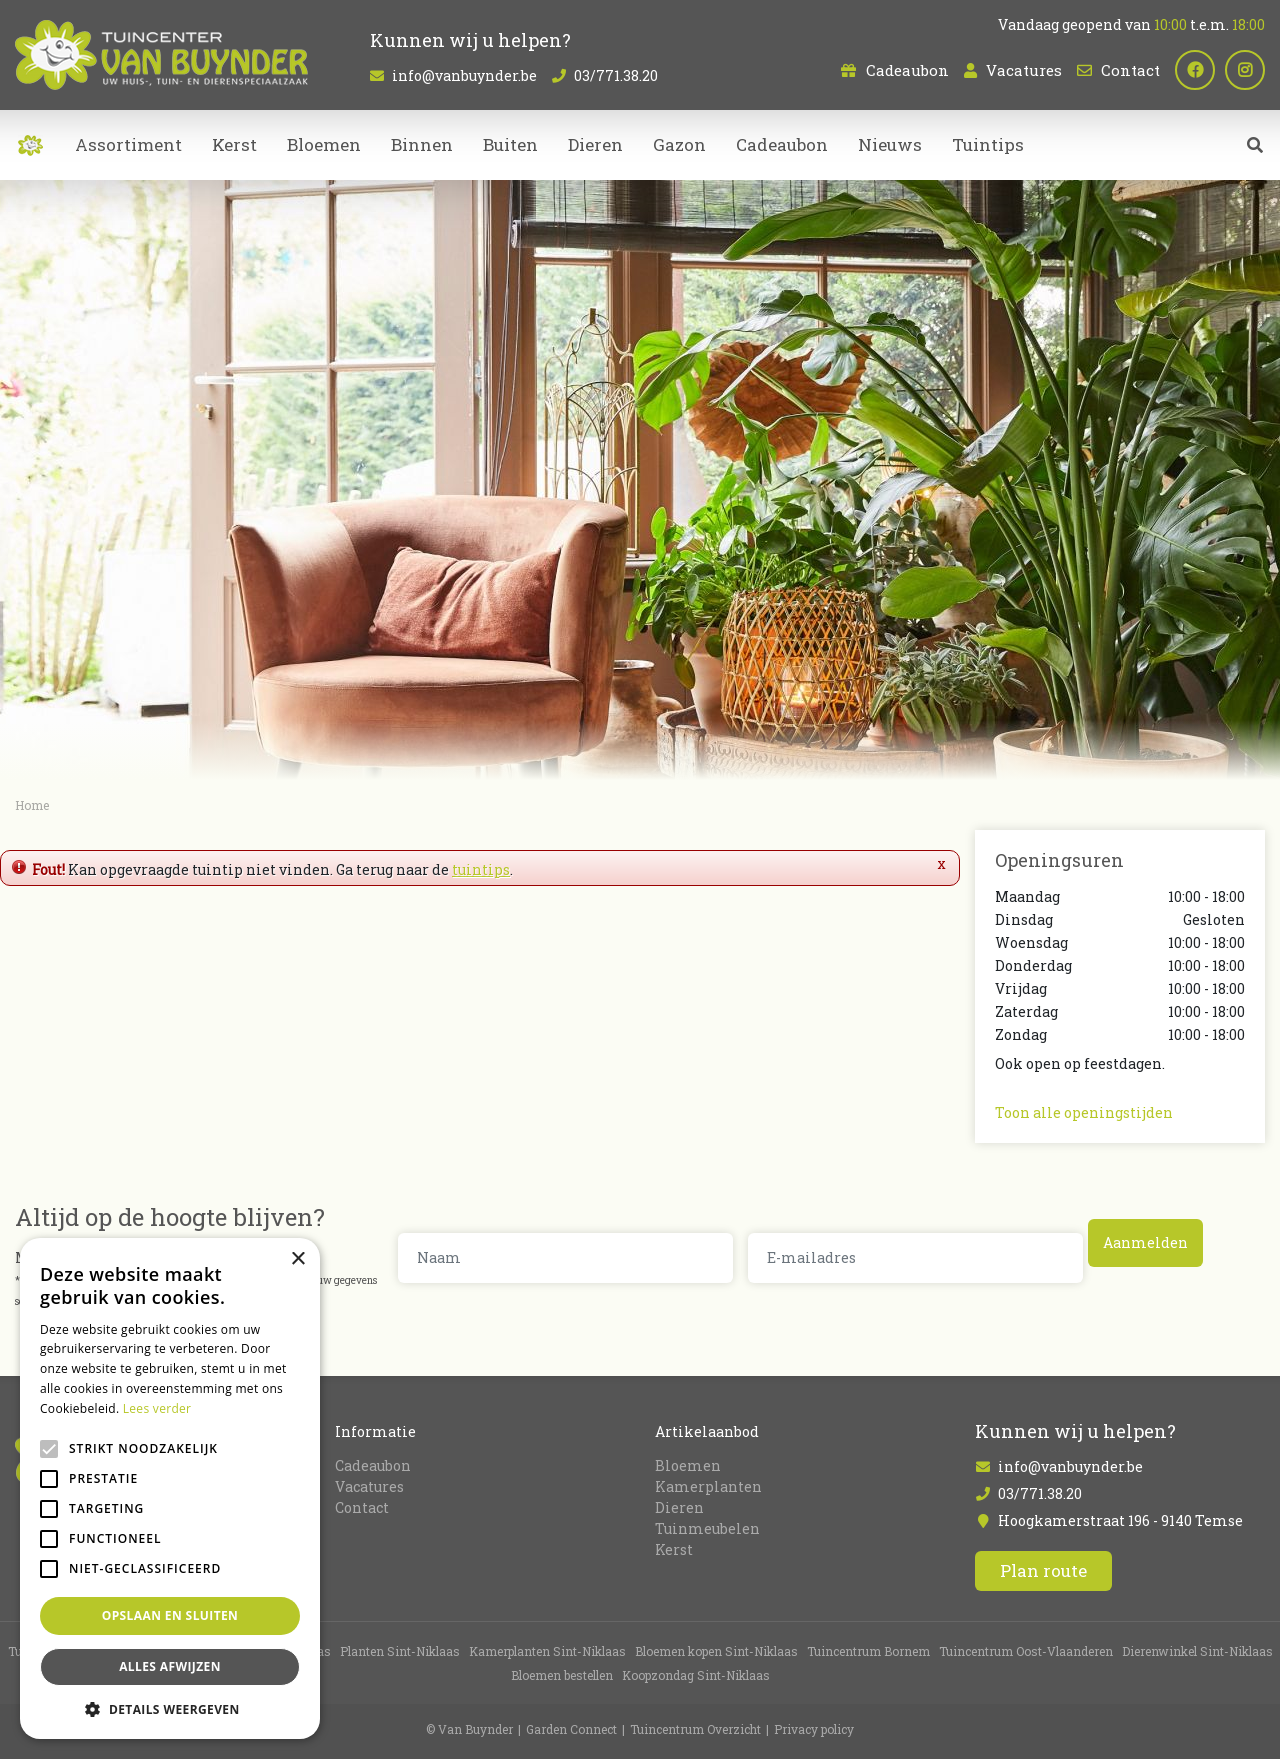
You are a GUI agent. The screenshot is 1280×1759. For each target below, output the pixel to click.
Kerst (674, 1548)
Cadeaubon (907, 70)
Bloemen (688, 1464)
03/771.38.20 (616, 75)
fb (1195, 70)
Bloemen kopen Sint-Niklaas (716, 1651)
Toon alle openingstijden (1084, 1112)
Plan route (1043, 1570)
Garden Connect (571, 1729)
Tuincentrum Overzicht (695, 1729)
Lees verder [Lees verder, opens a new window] (157, 1408)
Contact (1130, 70)
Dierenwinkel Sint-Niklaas (1197, 1651)
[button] (170, 1709)
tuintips (481, 869)
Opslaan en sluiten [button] (170, 1615)
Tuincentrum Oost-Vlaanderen (1026, 1651)
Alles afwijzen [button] (170, 1666)
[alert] (170, 1488)
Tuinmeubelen (707, 1527)
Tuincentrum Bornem (868, 1651)
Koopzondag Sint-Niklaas (696, 1675)
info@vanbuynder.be (464, 75)
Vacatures (1024, 70)
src (1255, 145)
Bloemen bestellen (562, 1675)
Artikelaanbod (707, 1430)
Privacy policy (814, 1729)
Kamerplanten (708, 1485)
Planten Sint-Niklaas (400, 1651)
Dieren (679, 1506)
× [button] (297, 1259)
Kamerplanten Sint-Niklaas (547, 1651)
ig (1245, 70)
